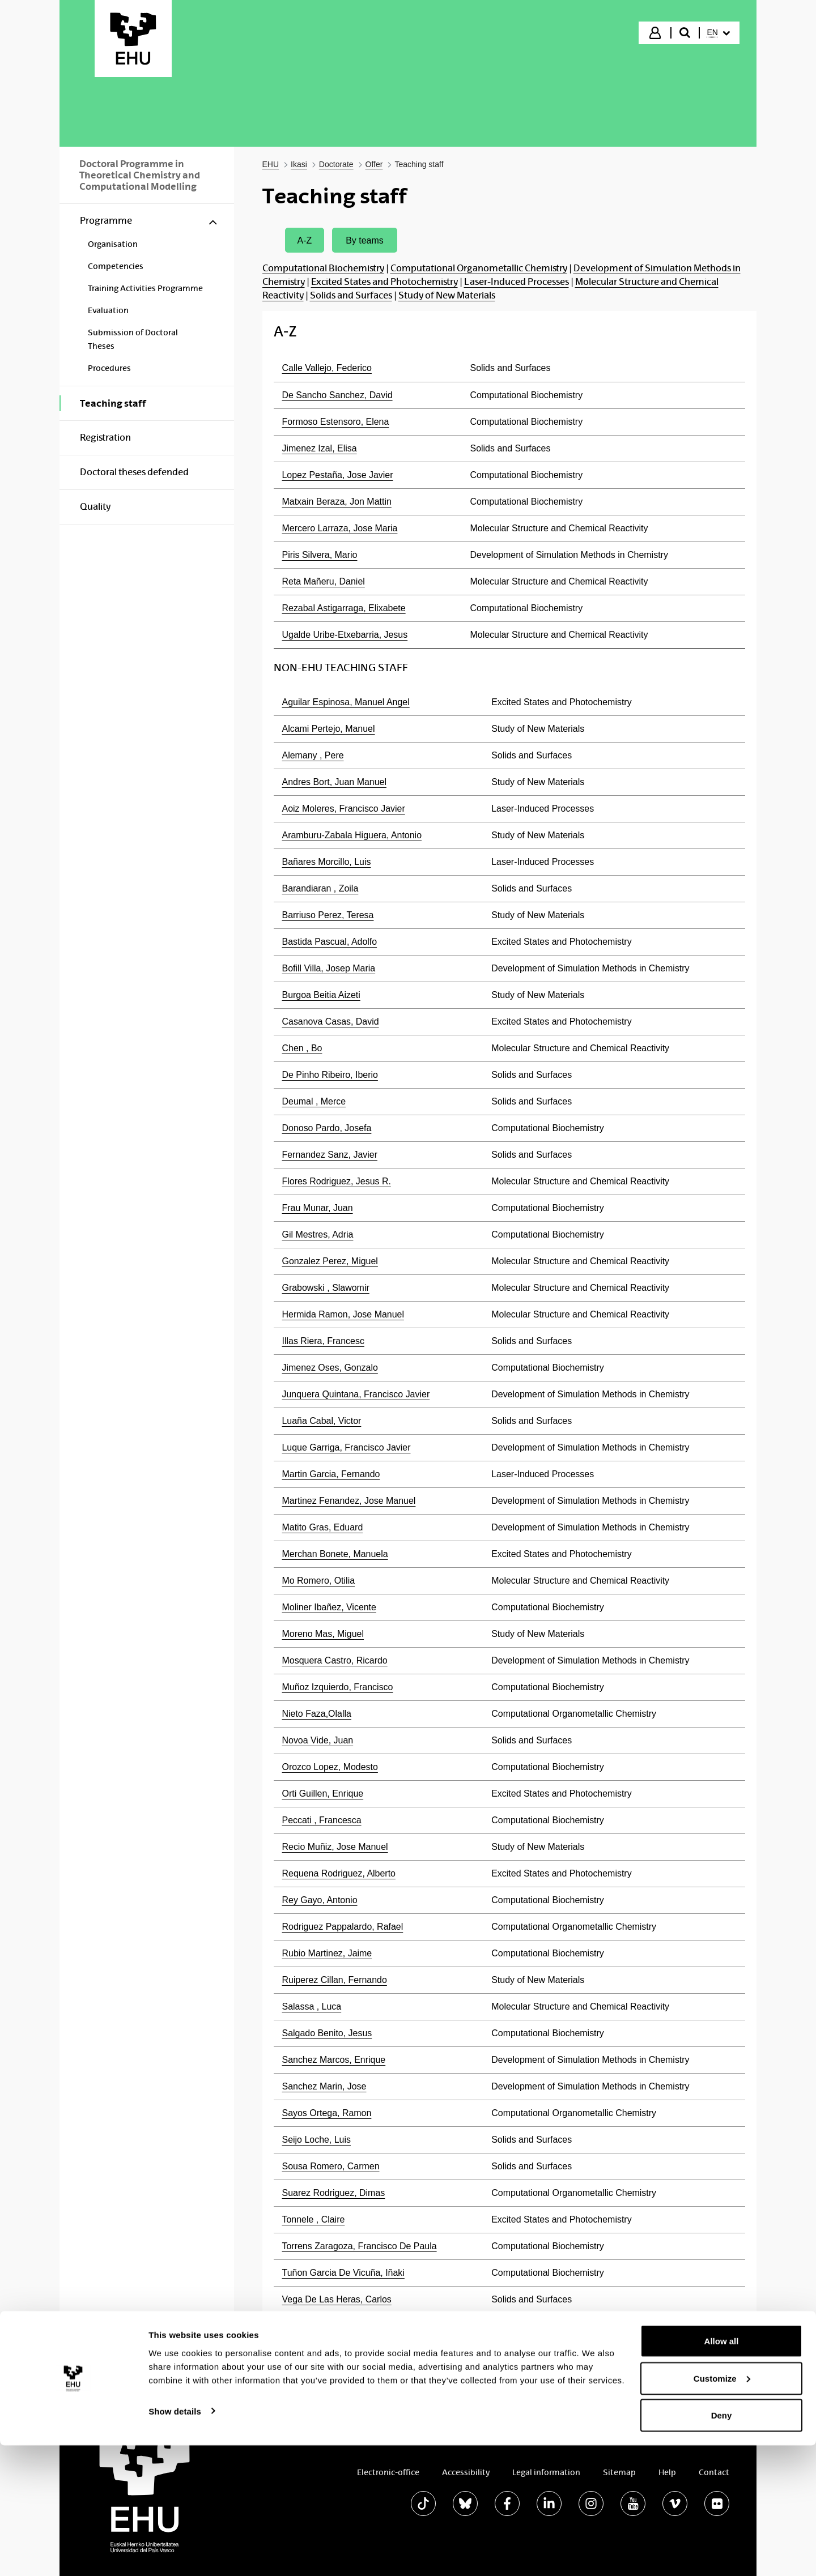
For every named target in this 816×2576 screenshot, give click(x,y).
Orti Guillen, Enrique (323, 1793)
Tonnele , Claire (313, 2219)
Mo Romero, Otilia (318, 1580)
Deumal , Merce (314, 1101)
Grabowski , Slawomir (325, 1288)
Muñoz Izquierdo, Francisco (337, 1687)
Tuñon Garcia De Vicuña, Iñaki (343, 2273)
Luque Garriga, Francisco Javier (346, 1447)
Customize (722, 2509)
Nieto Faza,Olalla (316, 1713)
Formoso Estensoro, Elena (335, 422)
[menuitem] (718, 33)
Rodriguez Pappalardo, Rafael (342, 1926)
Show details (174, 2541)
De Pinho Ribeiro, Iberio (330, 1075)
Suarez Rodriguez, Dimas (333, 2193)
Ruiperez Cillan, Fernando (334, 1980)
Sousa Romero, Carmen (331, 2166)
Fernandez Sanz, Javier (329, 1154)
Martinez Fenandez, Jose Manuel (349, 1500)
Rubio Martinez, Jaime (327, 1953)
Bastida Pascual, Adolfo (329, 941)
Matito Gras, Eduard (322, 1527)
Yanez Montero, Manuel (329, 2326)
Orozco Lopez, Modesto (330, 1767)
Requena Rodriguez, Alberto (339, 1873)
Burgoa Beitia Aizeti (321, 995)
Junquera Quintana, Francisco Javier (356, 1394)
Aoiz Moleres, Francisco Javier (343, 808)
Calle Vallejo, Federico (327, 368)
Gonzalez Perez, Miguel (330, 1261)
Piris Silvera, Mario (320, 555)
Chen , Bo (302, 1048)
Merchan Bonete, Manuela (335, 1554)
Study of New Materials (446, 295)
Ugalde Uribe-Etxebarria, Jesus (345, 634)
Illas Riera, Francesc (323, 1341)
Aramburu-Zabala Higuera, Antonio (352, 835)
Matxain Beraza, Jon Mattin (337, 501)
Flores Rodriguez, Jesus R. (336, 1181)
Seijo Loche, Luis (316, 2139)
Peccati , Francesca (322, 1820)
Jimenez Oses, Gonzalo (330, 1367)
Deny (721, 2546)
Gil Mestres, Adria (318, 1234)
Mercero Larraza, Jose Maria (340, 528)
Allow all (721, 2471)
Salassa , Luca (312, 2006)
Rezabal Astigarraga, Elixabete (344, 608)
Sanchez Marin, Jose (324, 2086)
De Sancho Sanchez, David (337, 395)
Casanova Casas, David (330, 1021)
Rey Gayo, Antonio (320, 1900)
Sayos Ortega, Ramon (327, 2113)
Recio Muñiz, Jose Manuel (335, 1847)
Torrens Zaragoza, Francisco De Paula (359, 2246)
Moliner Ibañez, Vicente (329, 1607)
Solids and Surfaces (351, 295)
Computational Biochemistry (323, 268)
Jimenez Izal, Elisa (319, 448)
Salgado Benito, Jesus (327, 2033)
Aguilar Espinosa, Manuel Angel (346, 702)
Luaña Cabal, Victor (322, 1421)
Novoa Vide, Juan (318, 1740)
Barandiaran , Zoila (320, 888)
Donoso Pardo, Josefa (327, 1128)
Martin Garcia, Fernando (331, 1474)
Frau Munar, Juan (317, 1208)
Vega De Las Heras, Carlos (337, 2299)
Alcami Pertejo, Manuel (328, 728)
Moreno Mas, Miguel (323, 1634)
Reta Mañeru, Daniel (323, 581)
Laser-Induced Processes (516, 281)
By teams (365, 240)
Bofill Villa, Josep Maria (329, 968)
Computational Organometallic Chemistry (478, 268)
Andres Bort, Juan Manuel (334, 782)
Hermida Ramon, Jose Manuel (343, 1314)
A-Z (305, 240)
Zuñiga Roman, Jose (324, 2352)
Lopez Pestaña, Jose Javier (337, 475)
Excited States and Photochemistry (384, 281)
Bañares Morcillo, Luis (326, 862)
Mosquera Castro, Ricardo (335, 1660)
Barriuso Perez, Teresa (328, 915)
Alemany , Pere (313, 755)
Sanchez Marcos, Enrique (334, 2060)
